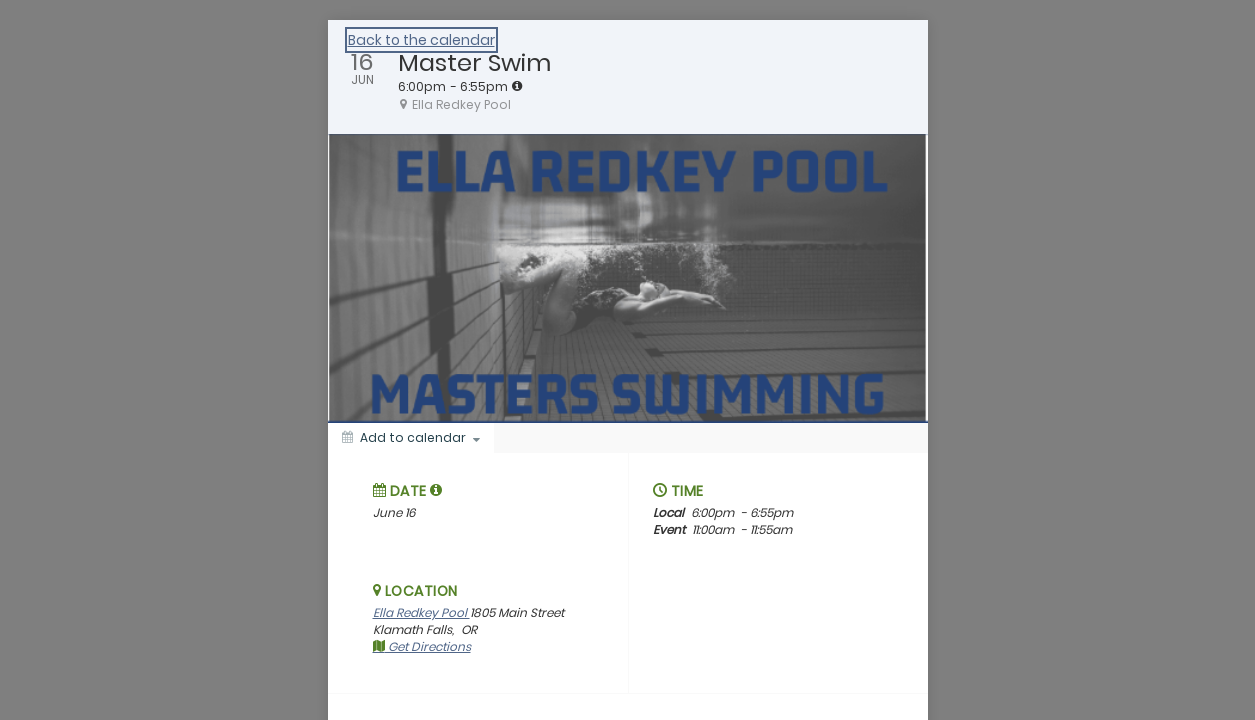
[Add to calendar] (411, 438)
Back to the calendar (421, 40)
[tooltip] (517, 86)
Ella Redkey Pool (421, 612)
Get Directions (422, 646)
